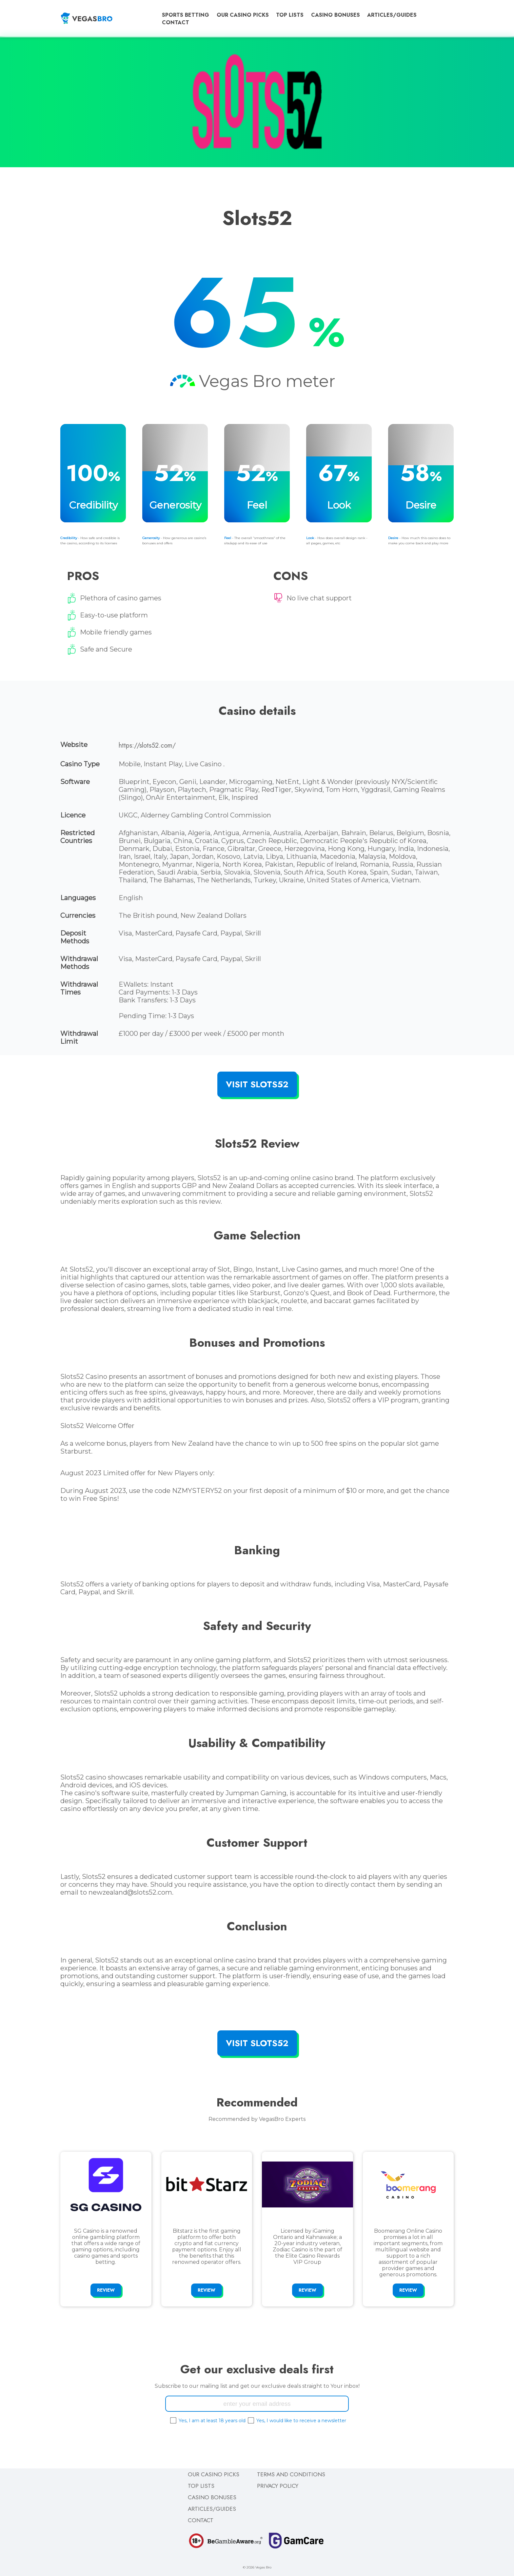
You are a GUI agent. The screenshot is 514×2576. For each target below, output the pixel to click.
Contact (175, 22)
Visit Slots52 (257, 1084)
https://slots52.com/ (147, 745)
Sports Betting (185, 15)
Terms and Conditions (291, 2474)
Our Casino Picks (243, 15)
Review (106, 2290)
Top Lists (290, 15)
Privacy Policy (277, 2486)
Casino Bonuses (335, 15)
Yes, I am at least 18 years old (212, 2421)
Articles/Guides (392, 15)
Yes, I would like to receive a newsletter (301, 2421)
